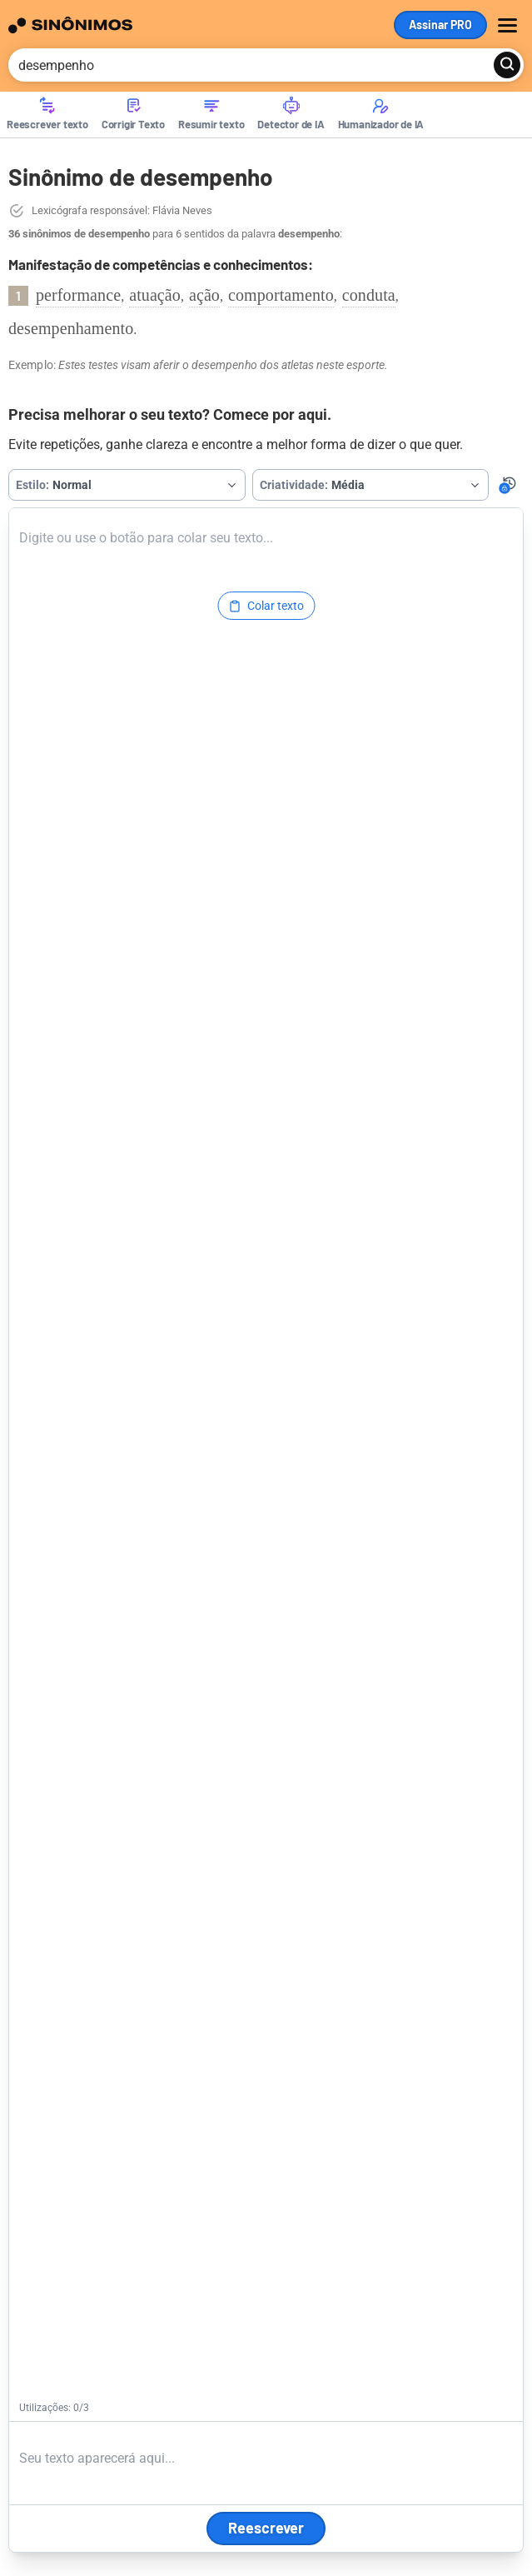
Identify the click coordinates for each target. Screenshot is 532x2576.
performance (78, 295)
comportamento (281, 295)
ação (204, 295)
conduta (368, 295)
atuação (155, 295)
